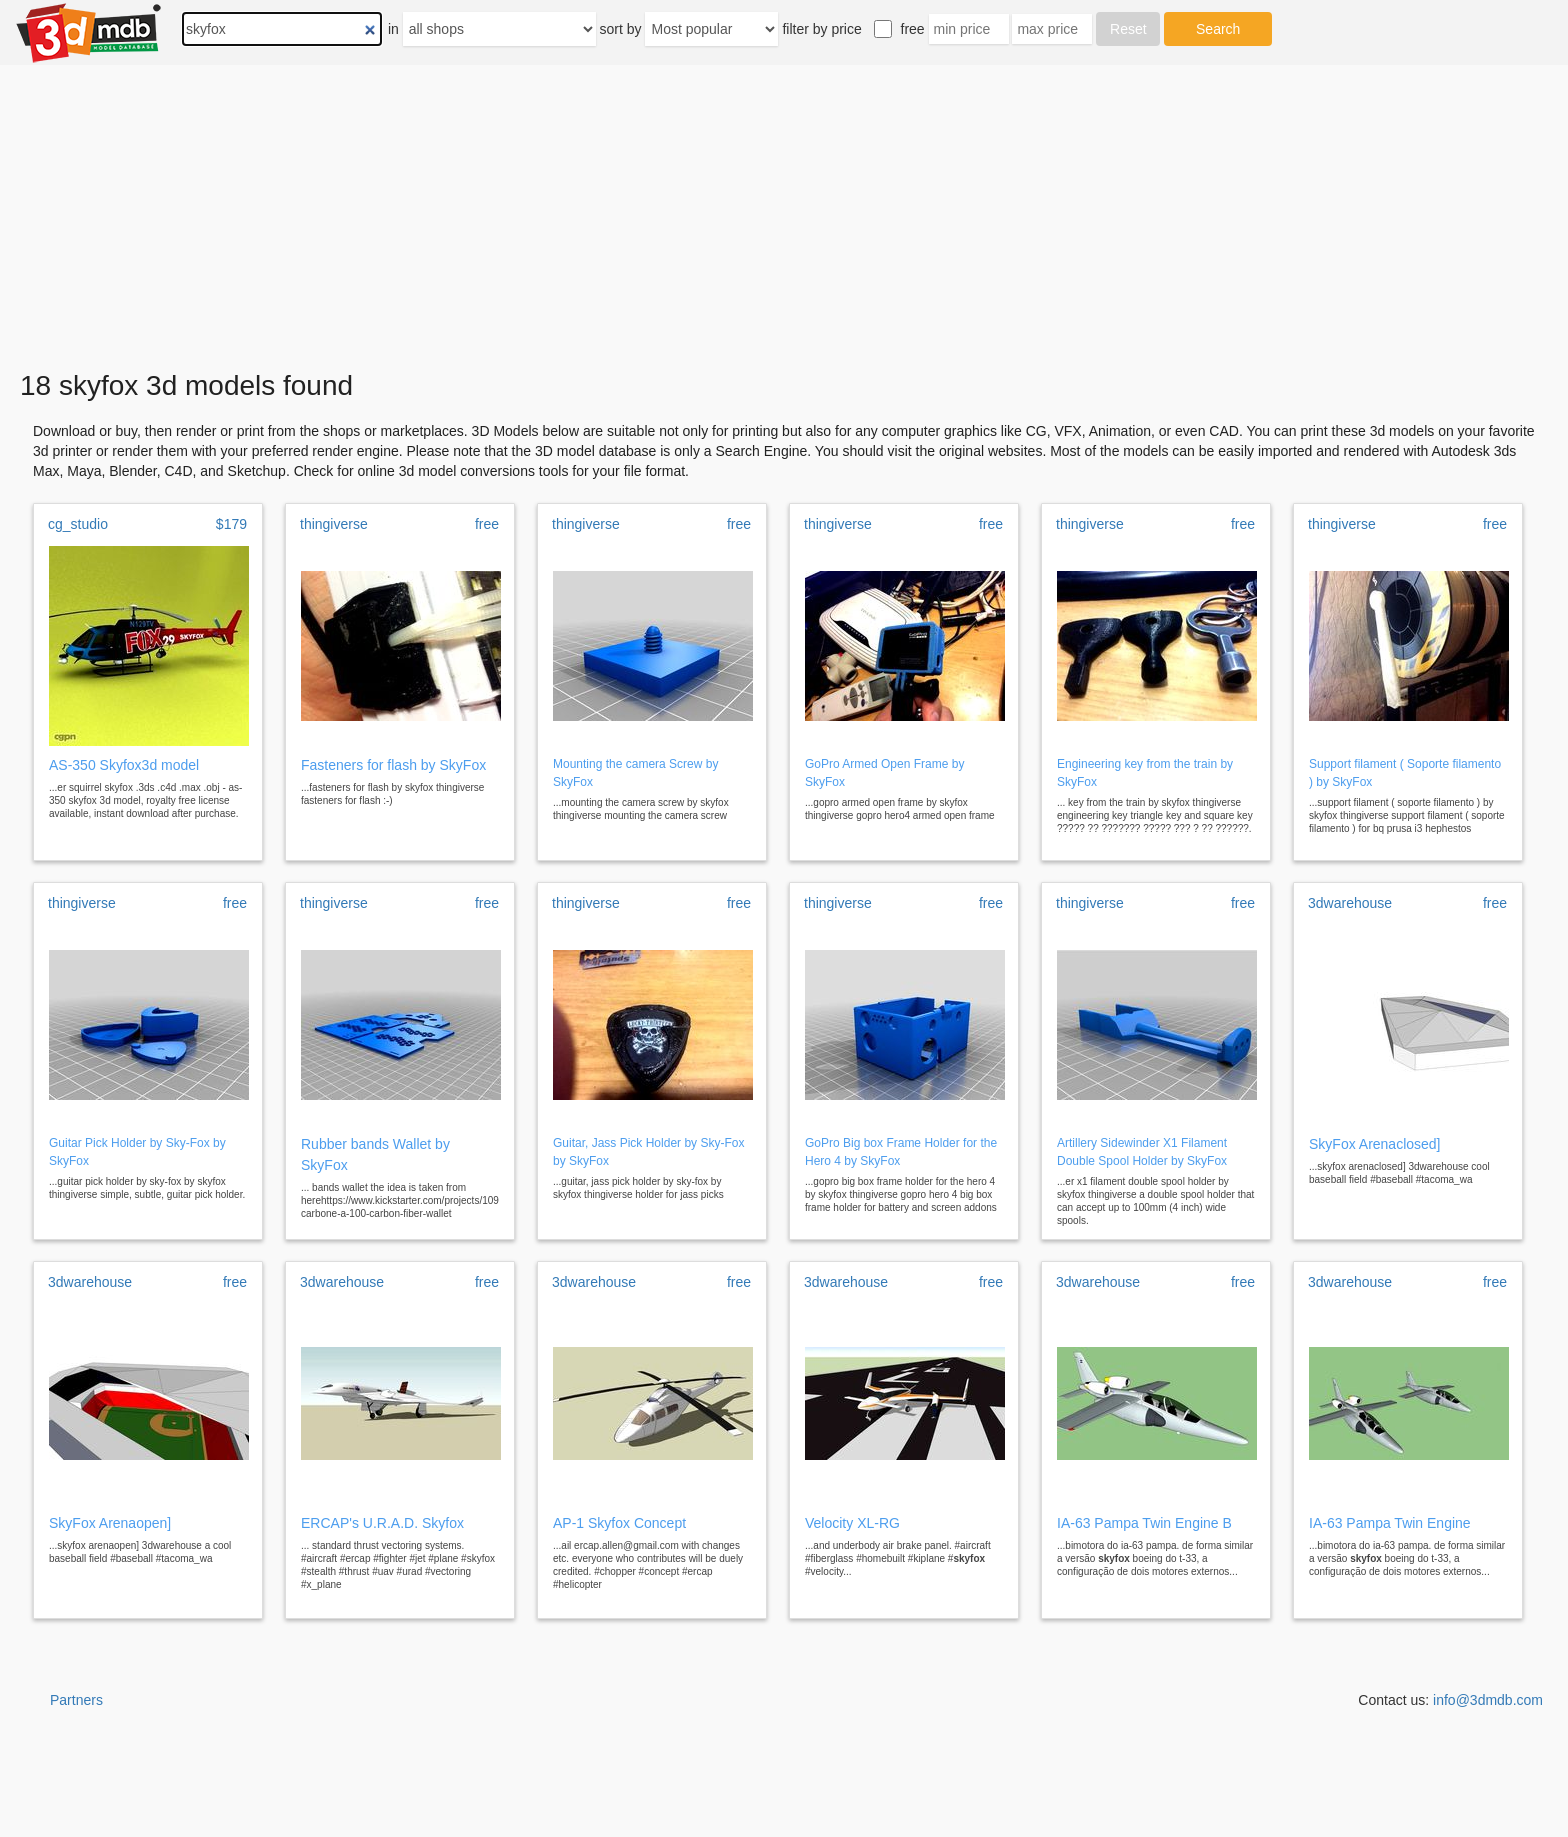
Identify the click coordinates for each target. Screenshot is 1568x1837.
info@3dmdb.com (1488, 1700)
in (393, 29)
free (913, 29)
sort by (621, 29)
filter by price (821, 29)
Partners (76, 1700)
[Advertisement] (784, 218)
